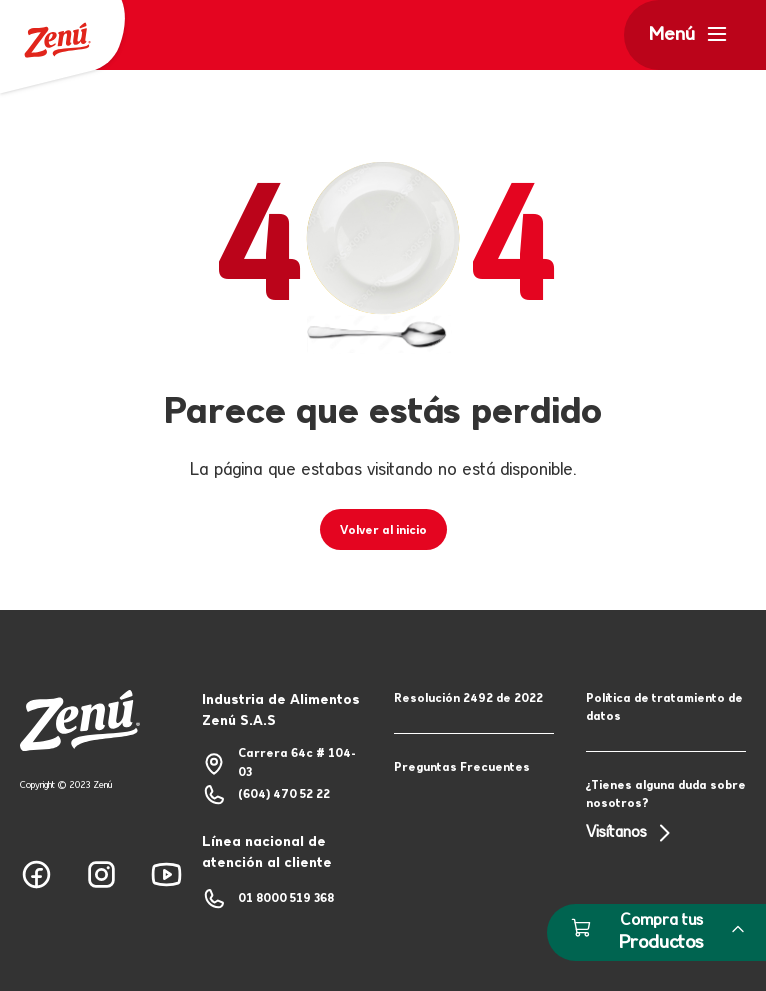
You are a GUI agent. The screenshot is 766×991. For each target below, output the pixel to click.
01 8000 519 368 (268, 899)
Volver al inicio (383, 531)
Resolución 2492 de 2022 (468, 699)
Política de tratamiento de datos (664, 708)
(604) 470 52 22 (266, 795)
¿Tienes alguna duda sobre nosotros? (666, 812)
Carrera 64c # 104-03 (279, 763)
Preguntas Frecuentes (462, 768)
